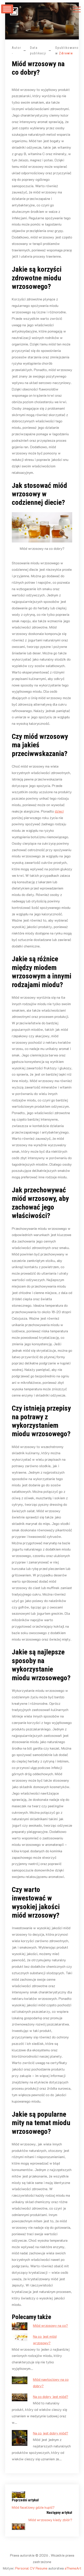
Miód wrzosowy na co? (50, 2325)
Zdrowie (66, 53)
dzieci (59, 811)
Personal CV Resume (31, 2568)
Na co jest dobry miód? (50, 2433)
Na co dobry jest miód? (50, 2396)
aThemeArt (73, 2568)
